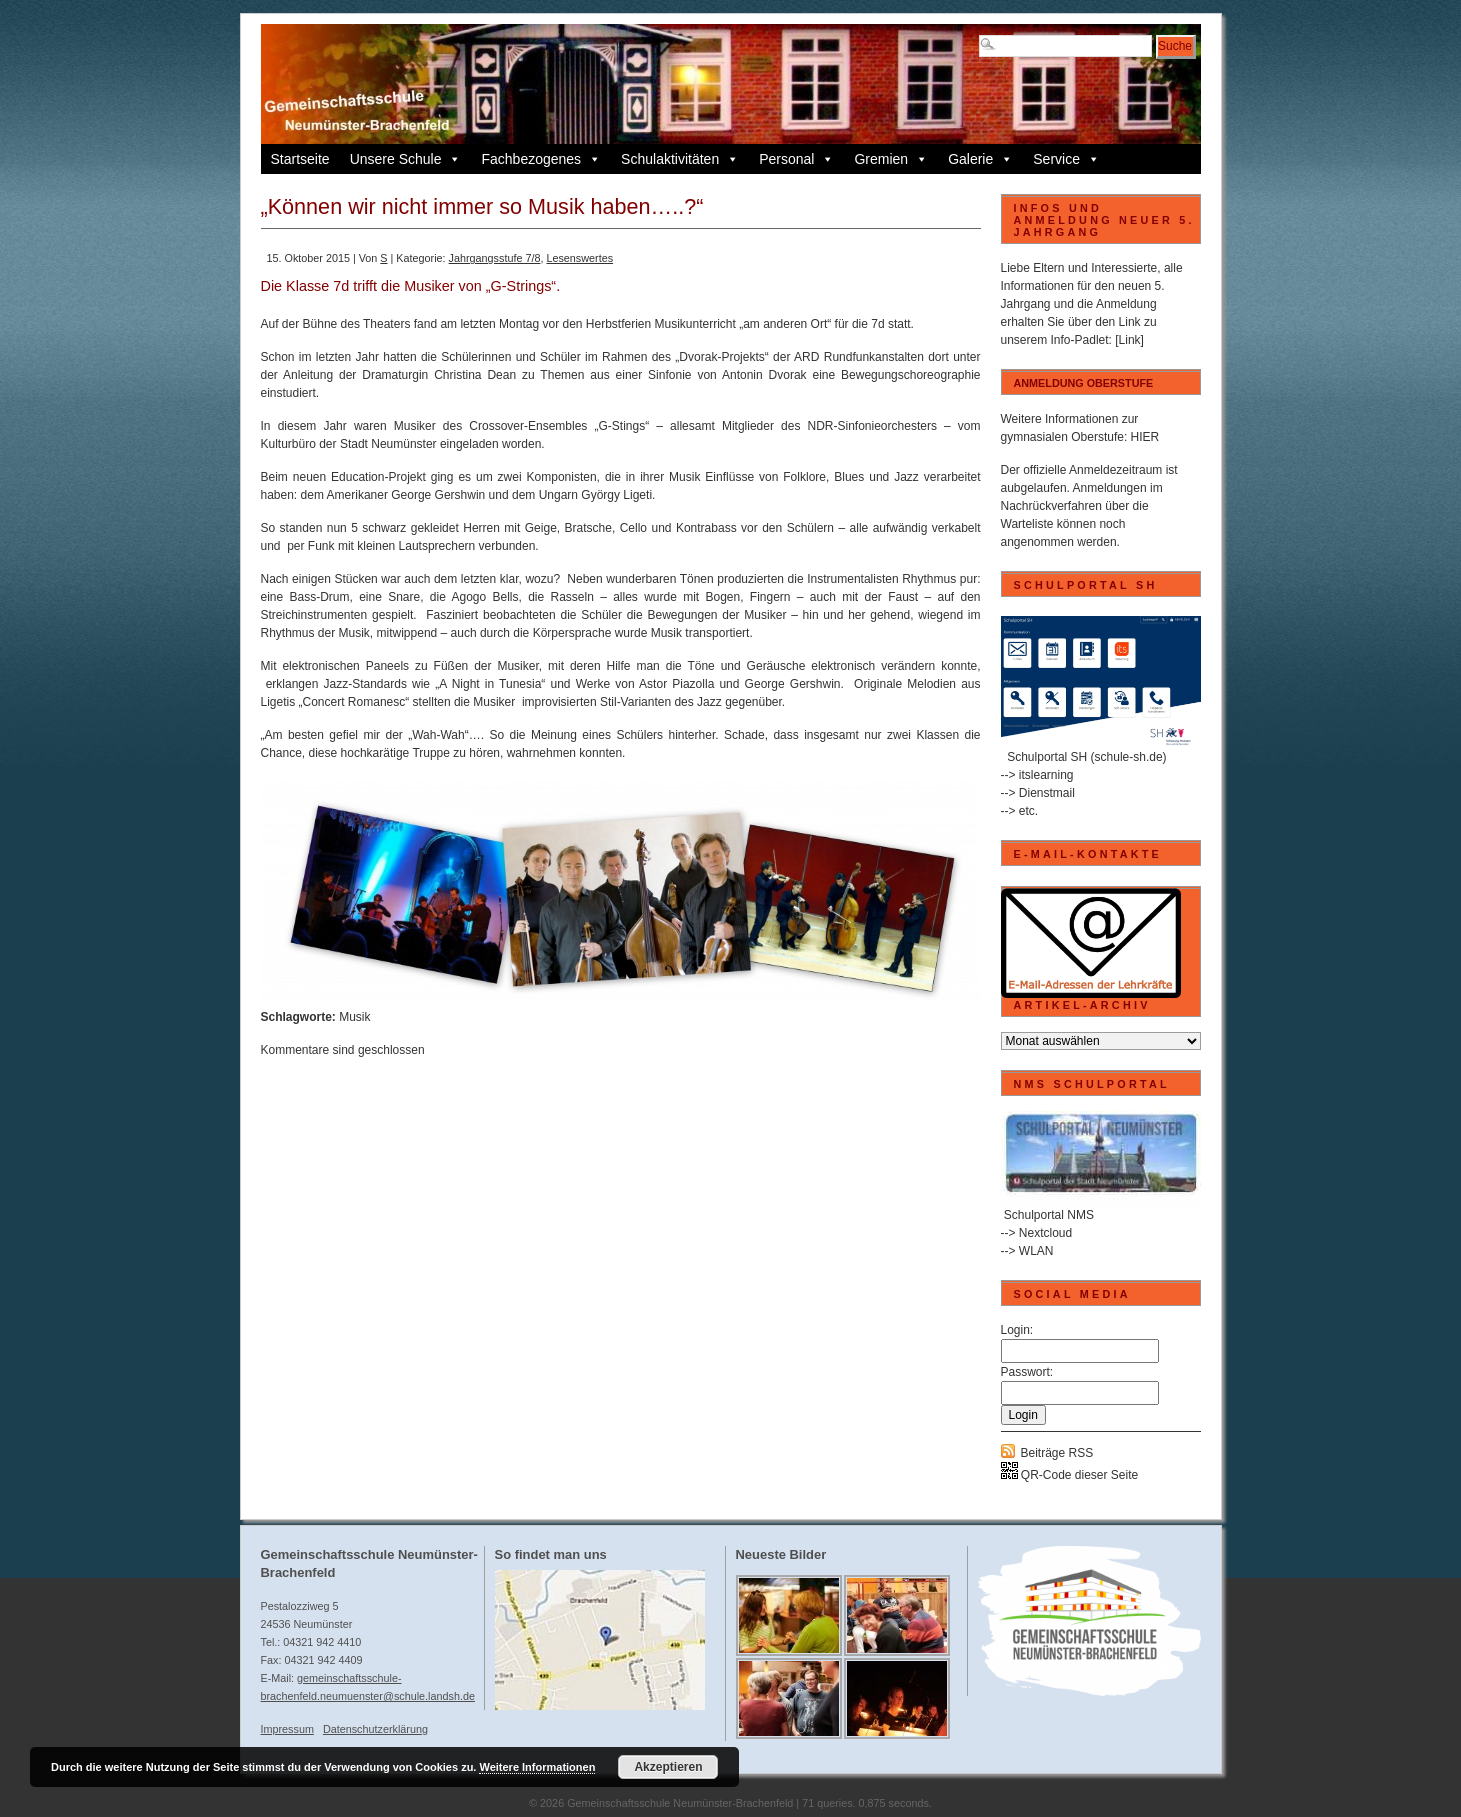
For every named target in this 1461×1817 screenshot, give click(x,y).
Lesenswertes (579, 258)
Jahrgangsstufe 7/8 (495, 258)
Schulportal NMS (1049, 1215)
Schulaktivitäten (680, 159)
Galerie (980, 159)
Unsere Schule (406, 159)
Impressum (287, 1729)
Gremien (891, 159)
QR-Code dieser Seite (1070, 1475)
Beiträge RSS (1057, 1453)
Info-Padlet (1080, 340)
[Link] (1129, 340)
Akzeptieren (668, 1767)
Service (1066, 159)
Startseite (300, 159)
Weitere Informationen (537, 1767)
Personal (796, 159)
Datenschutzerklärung (375, 1729)
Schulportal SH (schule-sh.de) (1086, 757)
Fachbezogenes (541, 159)
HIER (1145, 437)
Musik (354, 1017)
